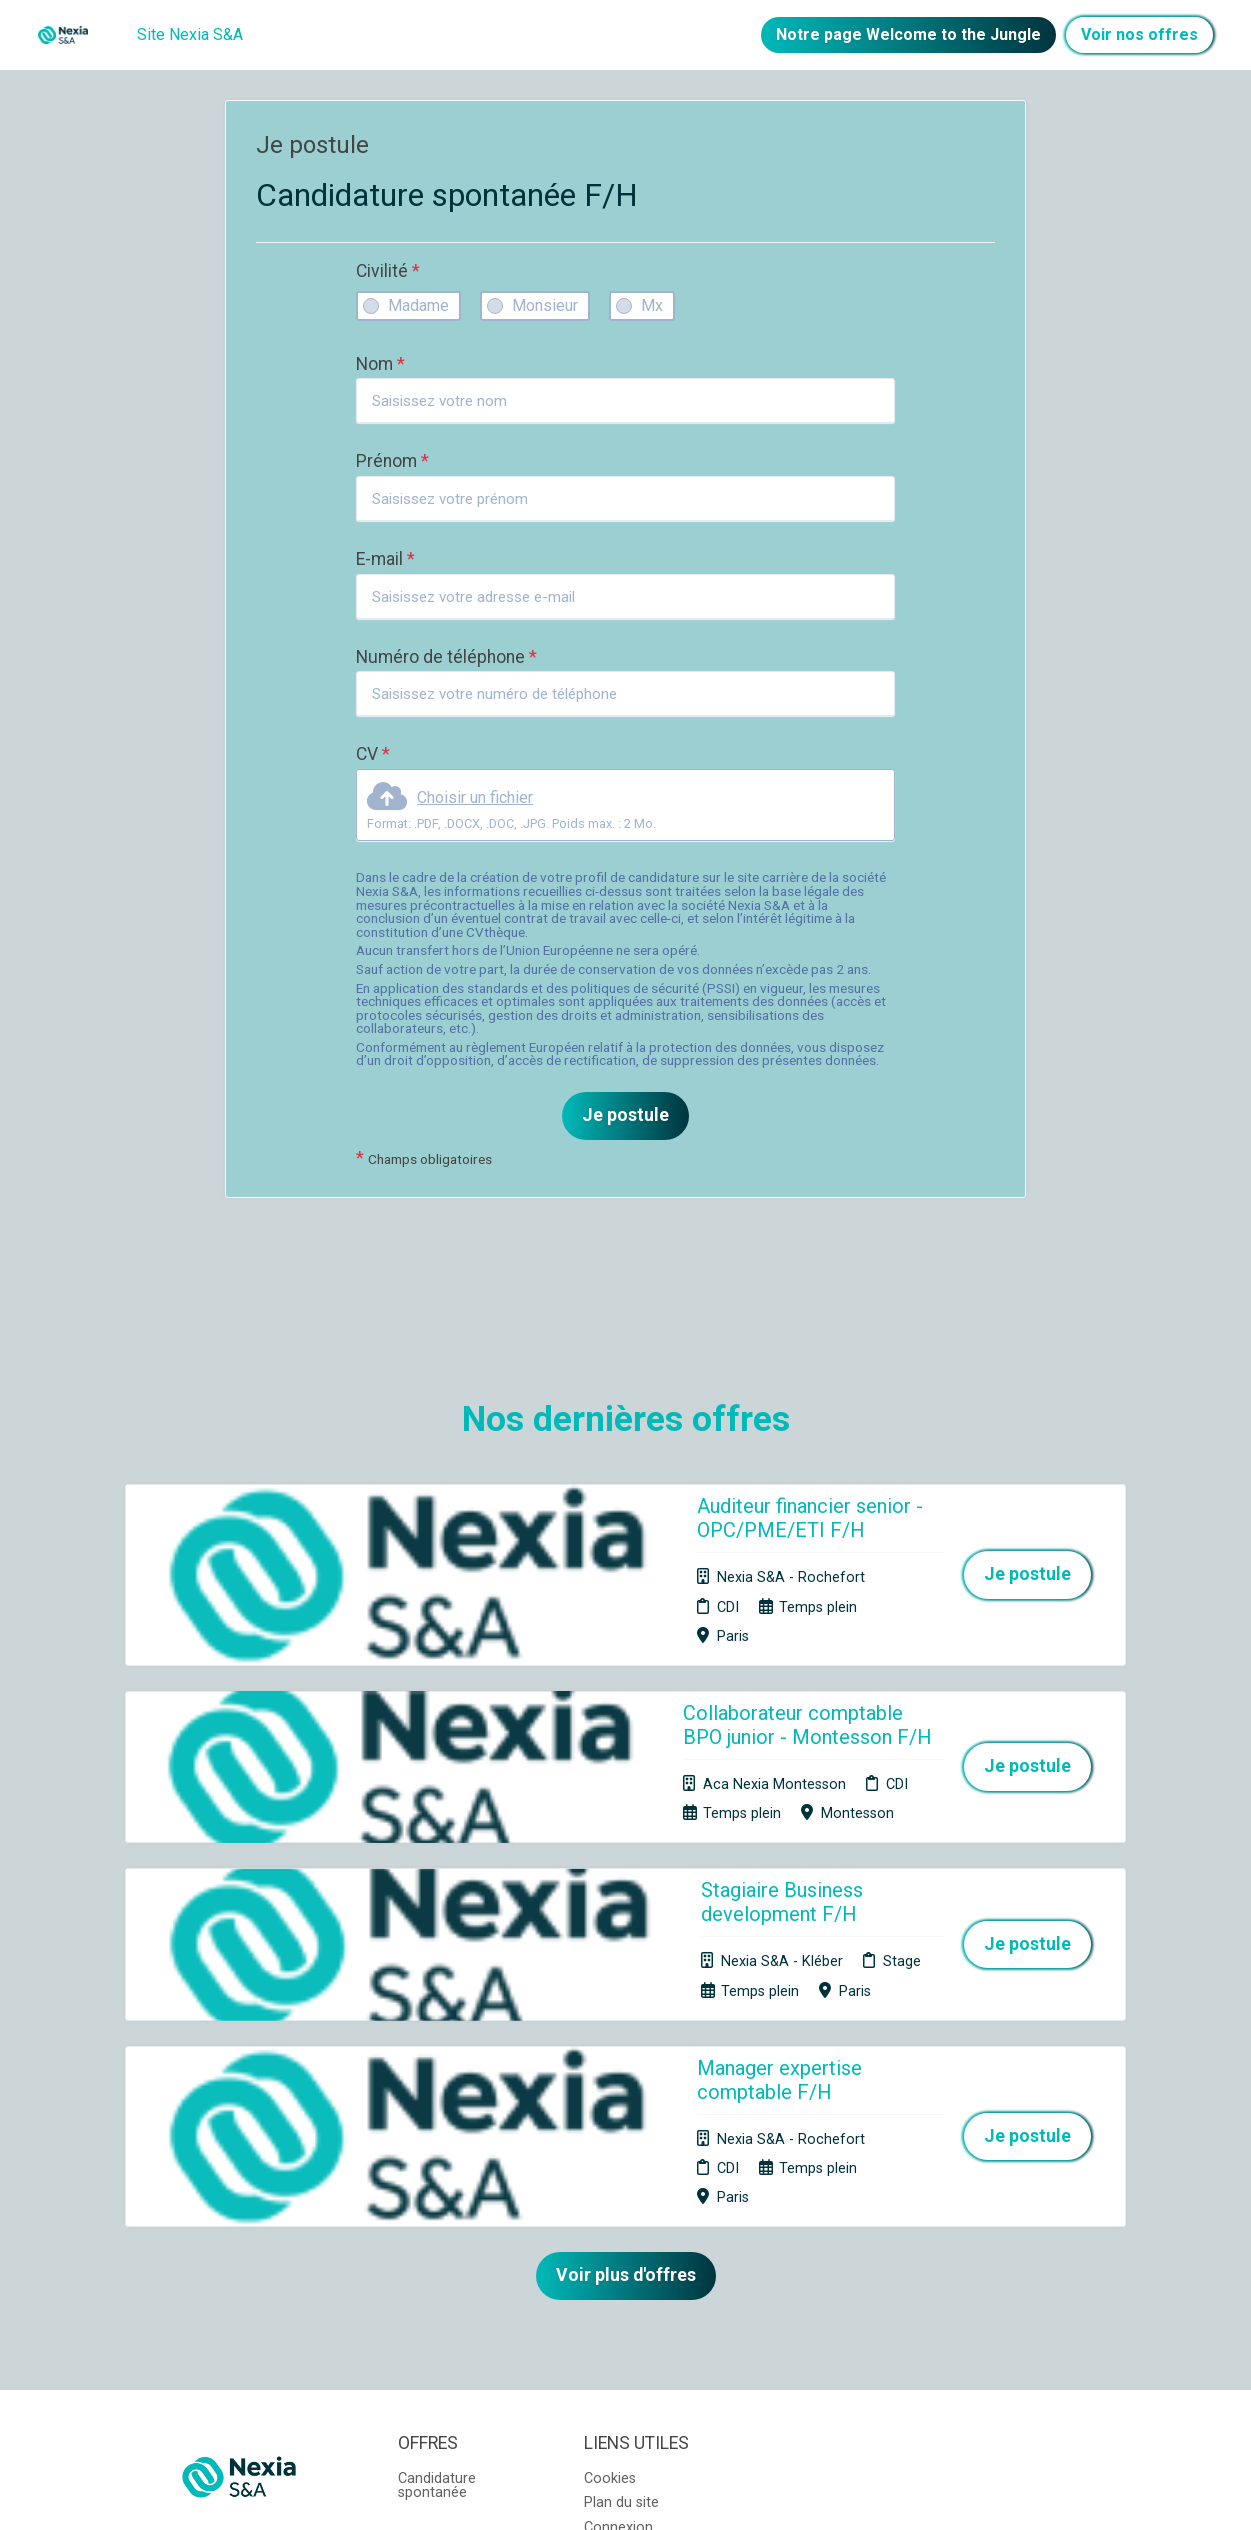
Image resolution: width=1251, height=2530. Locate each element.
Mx (652, 305)
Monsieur (545, 305)
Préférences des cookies (637, 2301)
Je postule (625, 1115)
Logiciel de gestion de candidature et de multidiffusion (625, 2493)
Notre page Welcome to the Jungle (908, 34)
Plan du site (621, 2231)
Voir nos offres (1139, 34)
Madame (418, 305)
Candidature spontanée (437, 2214)
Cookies (610, 2207)
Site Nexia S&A (190, 34)
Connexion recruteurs (618, 2263)
